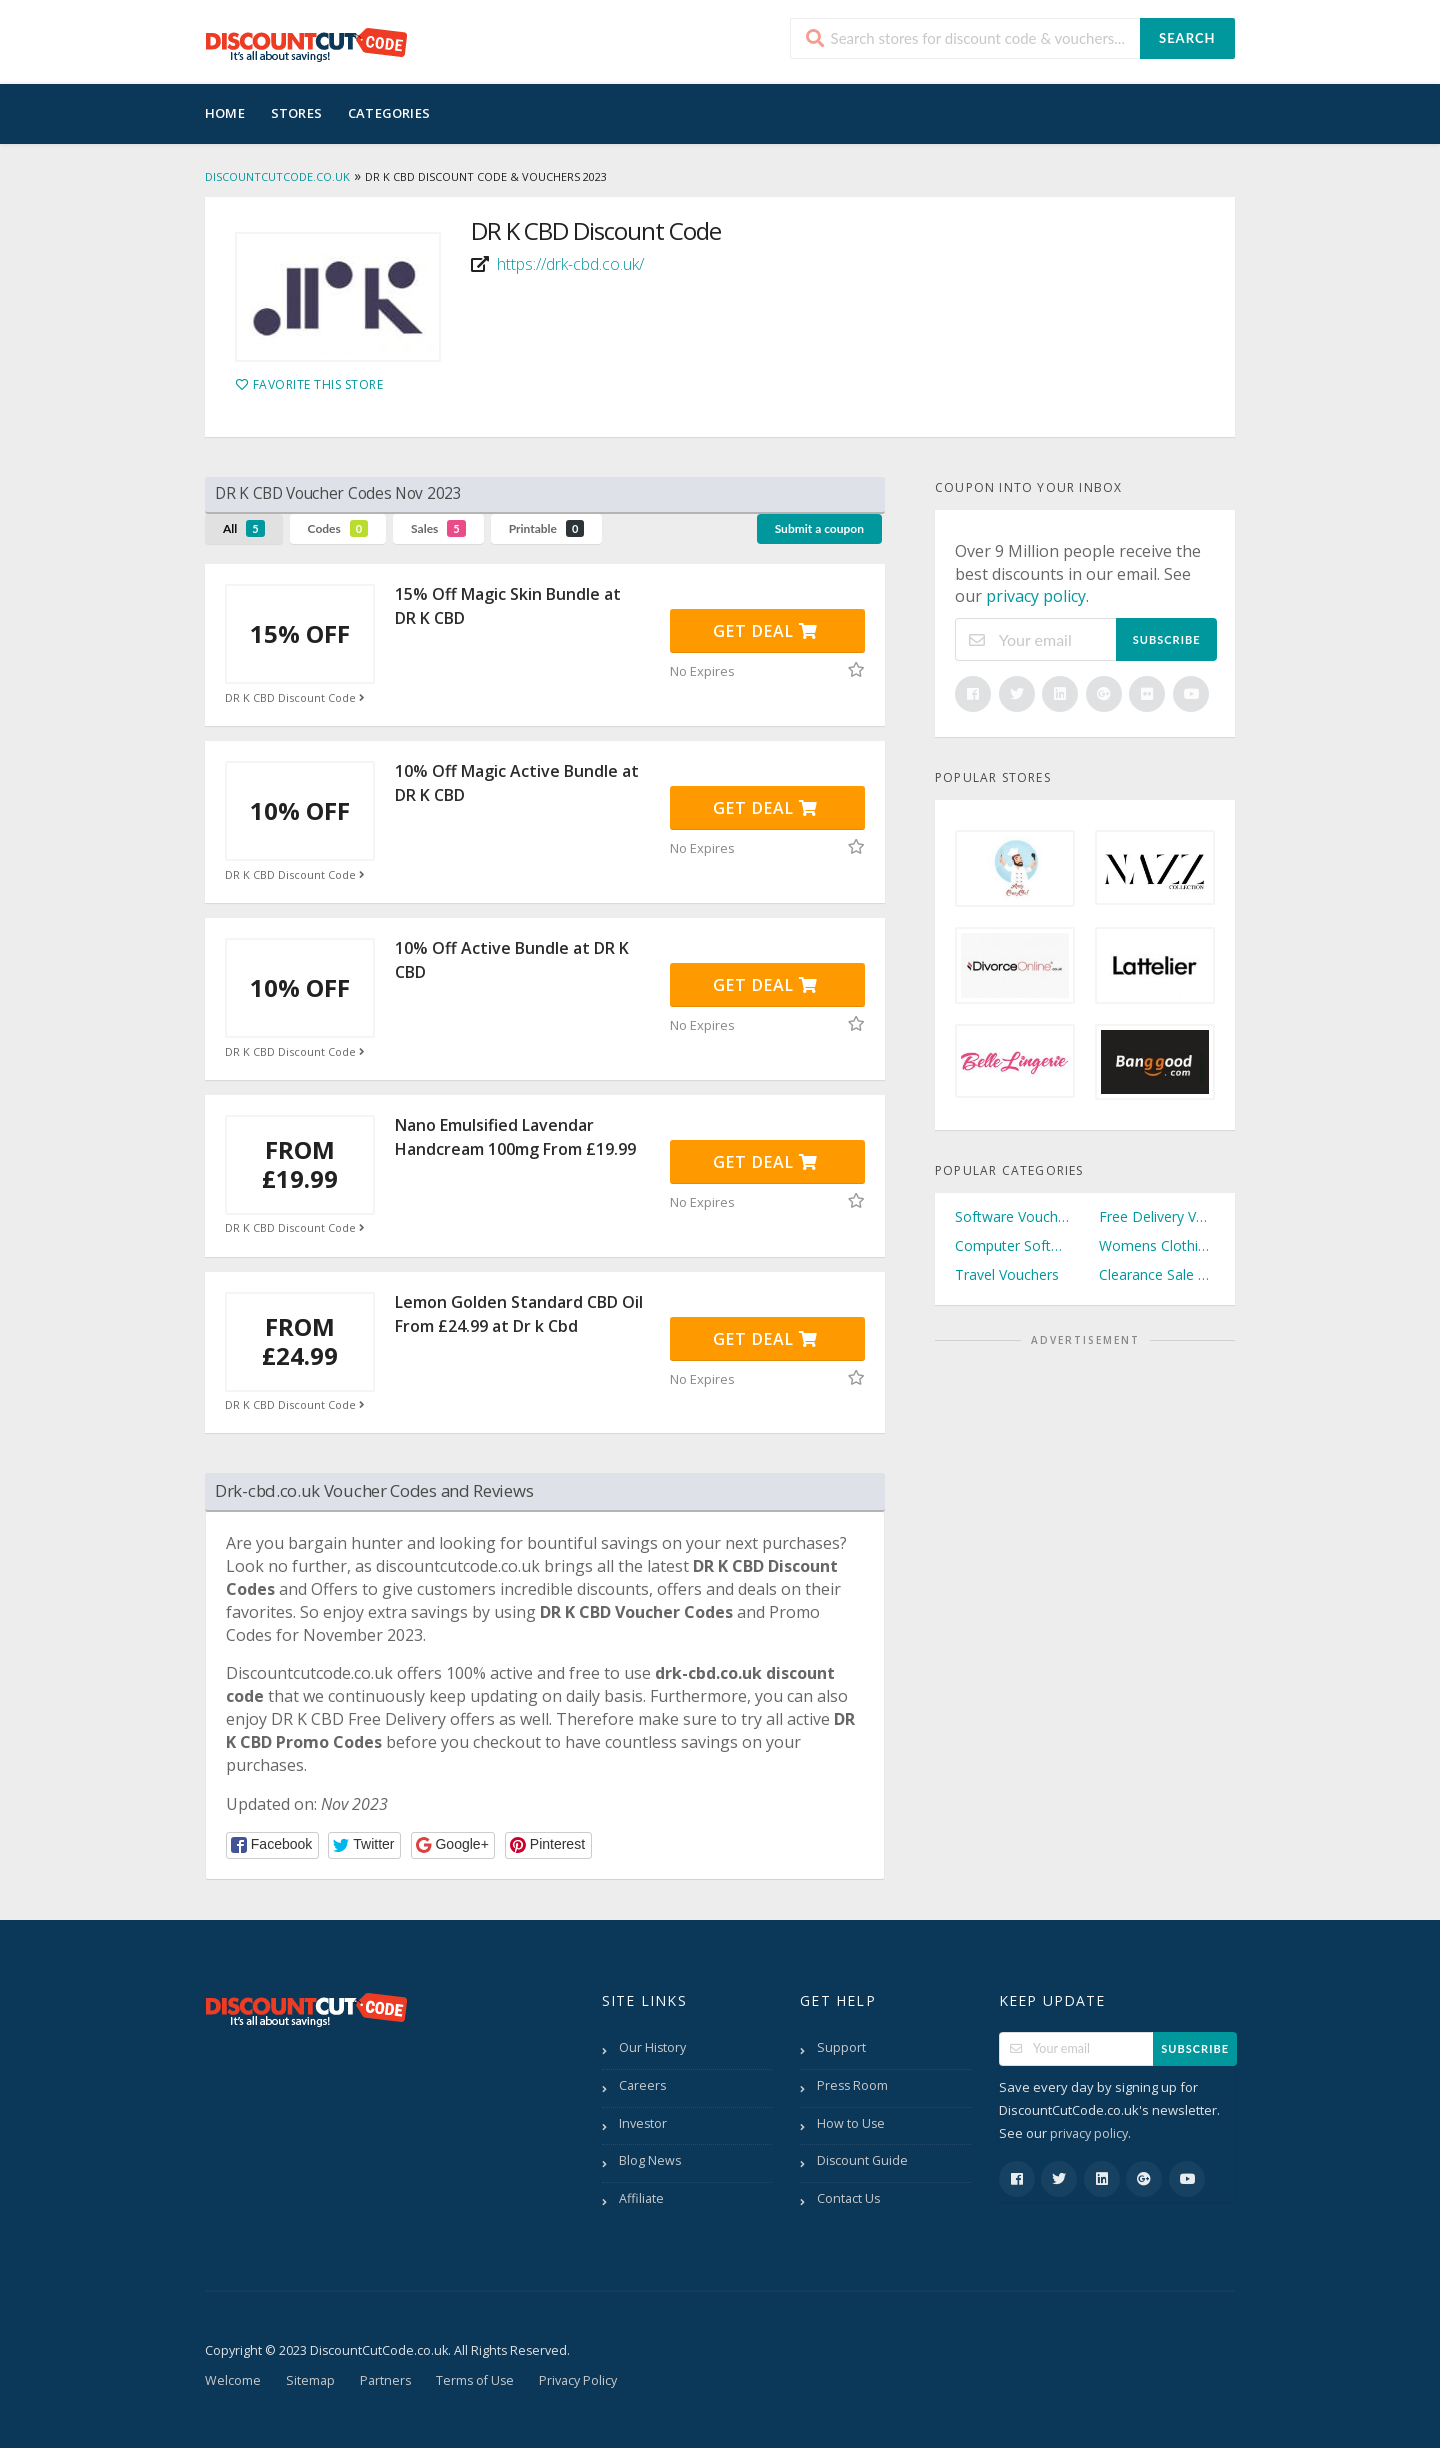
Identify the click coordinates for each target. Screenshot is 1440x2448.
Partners (385, 2380)
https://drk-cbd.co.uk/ (570, 264)
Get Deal (765, 631)
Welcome (233, 2380)
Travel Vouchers (1007, 1274)
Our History (652, 2047)
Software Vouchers (1013, 1216)
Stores (296, 113)
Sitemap (310, 2380)
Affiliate (641, 2198)
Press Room (852, 2085)
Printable (547, 528)
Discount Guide (862, 2160)
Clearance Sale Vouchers (1157, 1274)
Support (841, 2047)
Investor (643, 2123)
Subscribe (1167, 639)
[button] (272, 1845)
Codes (338, 528)
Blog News (650, 2160)
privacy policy (1036, 596)
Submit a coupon (819, 528)
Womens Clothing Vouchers (1157, 1245)
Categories (389, 113)
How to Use (851, 2123)
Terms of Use (475, 2380)
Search (1187, 38)
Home (225, 113)
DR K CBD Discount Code (297, 698)
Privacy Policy (578, 2380)
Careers (642, 2085)
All (244, 528)
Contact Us (848, 2198)
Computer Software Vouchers (1013, 1245)
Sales (438, 528)
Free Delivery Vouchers (1157, 1216)
